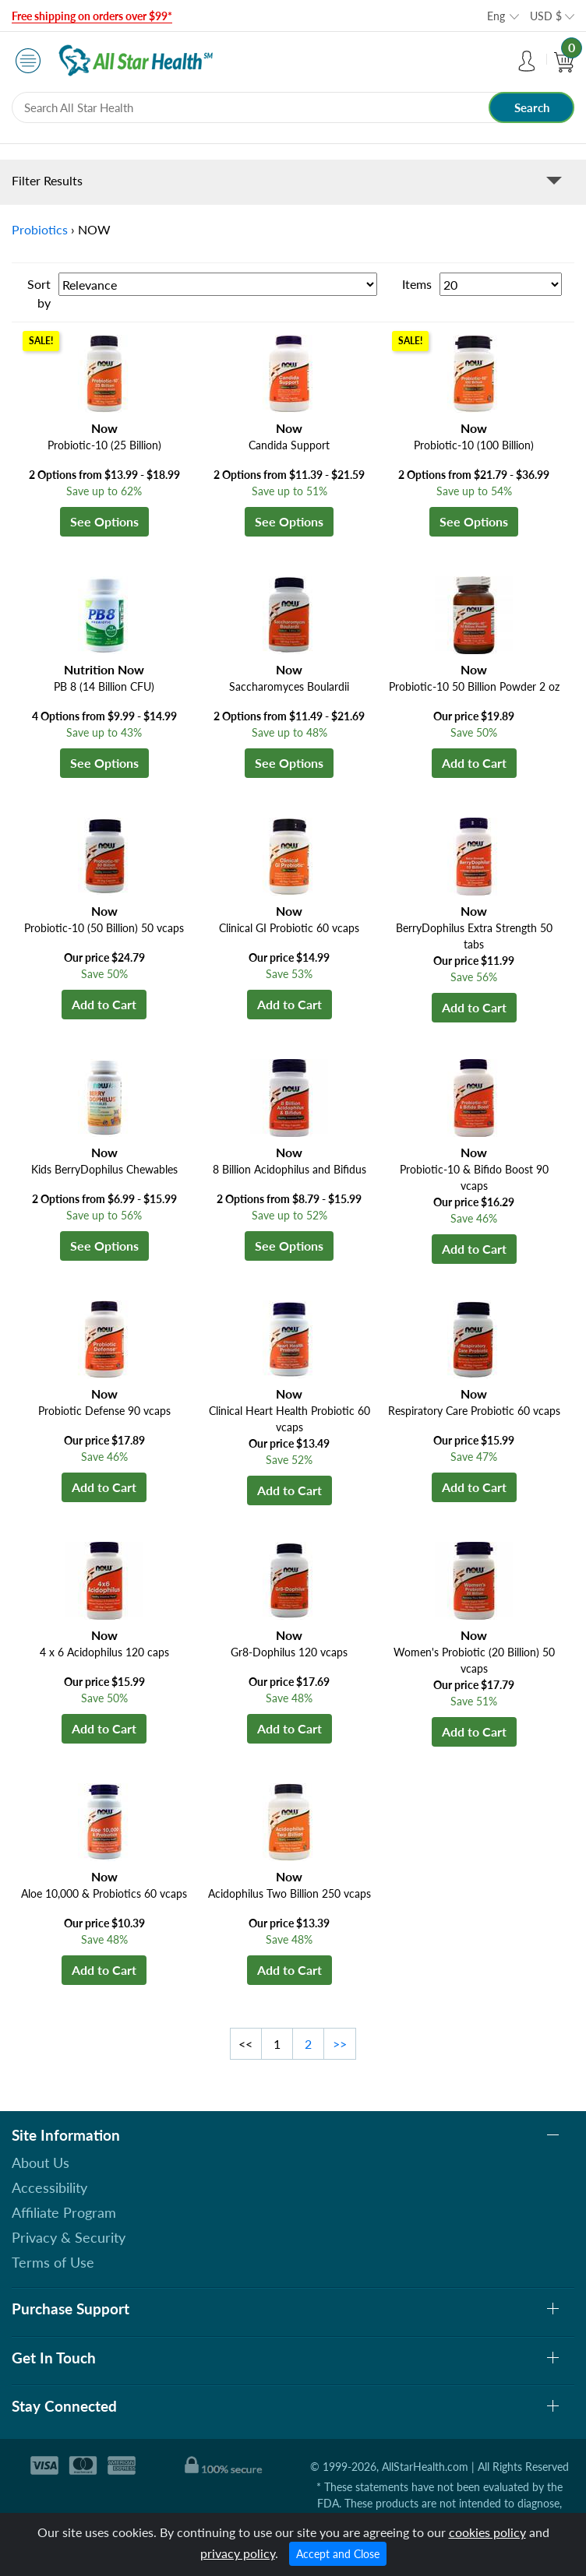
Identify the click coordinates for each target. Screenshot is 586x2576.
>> (340, 2043)
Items (417, 283)
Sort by (39, 293)
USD (546, 16)
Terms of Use (53, 2262)
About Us (40, 2162)
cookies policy (487, 2532)
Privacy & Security (68, 2237)
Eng (496, 16)
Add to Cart (474, 762)
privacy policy (237, 2553)
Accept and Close (337, 2553)
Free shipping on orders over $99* (92, 16)
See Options (104, 521)
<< (245, 2043)
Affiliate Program (64, 2212)
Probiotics (40, 229)
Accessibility (49, 2187)
